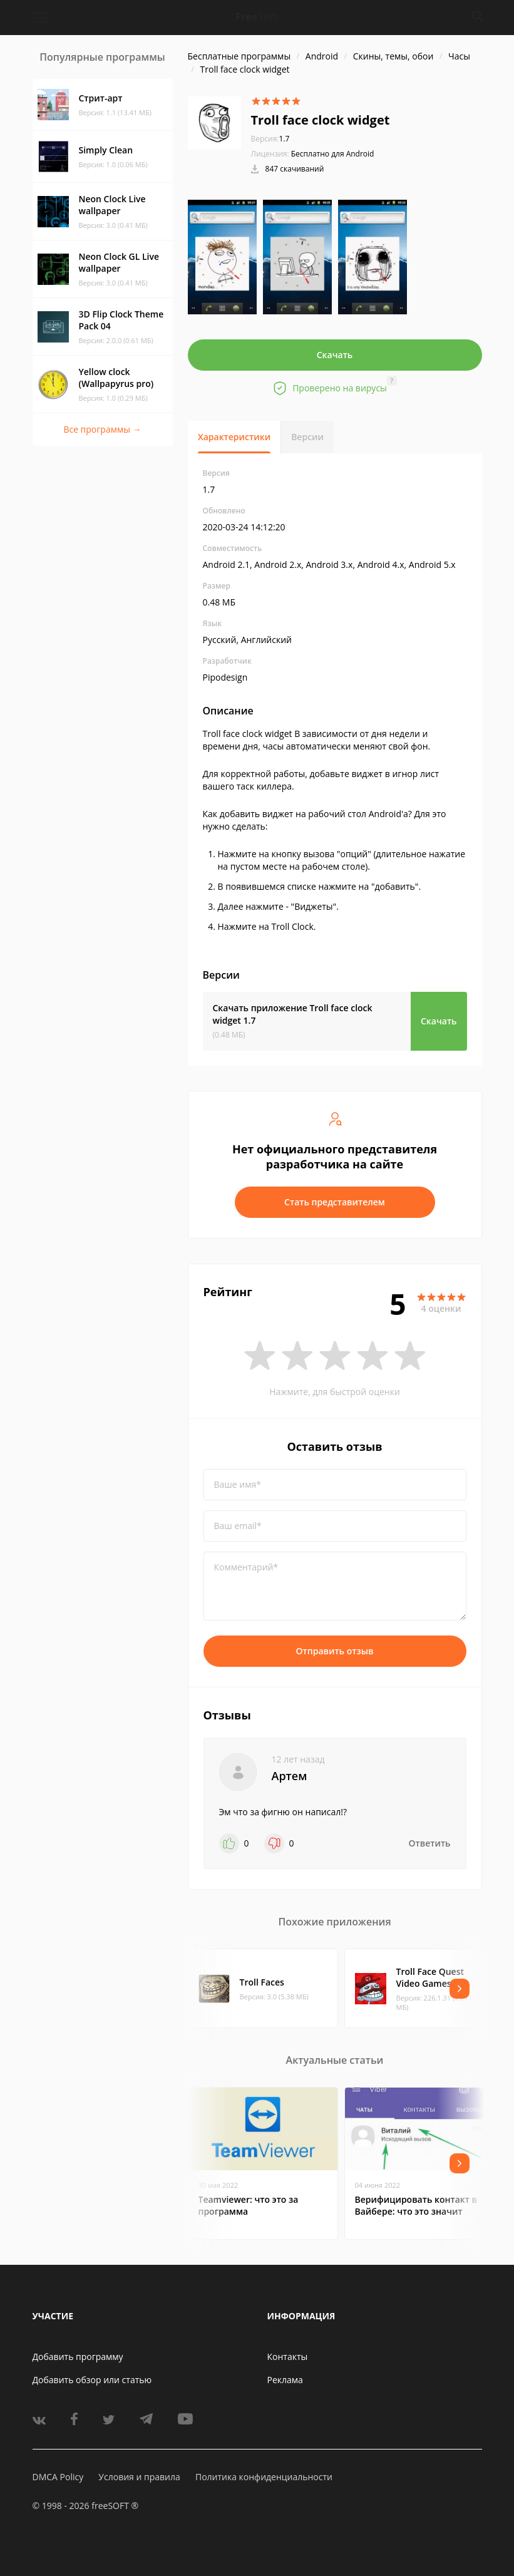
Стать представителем (334, 1202)
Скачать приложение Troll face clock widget (293, 1014)
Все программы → (102, 429)
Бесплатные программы (239, 56)
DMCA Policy (58, 2477)
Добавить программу (78, 2356)
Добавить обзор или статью (92, 2380)
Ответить (430, 1843)
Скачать (335, 355)
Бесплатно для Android (332, 153)
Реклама (285, 2380)
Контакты (287, 2356)
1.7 (270, 138)
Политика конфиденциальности (263, 2477)
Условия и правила (139, 2477)
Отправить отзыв (335, 1651)
